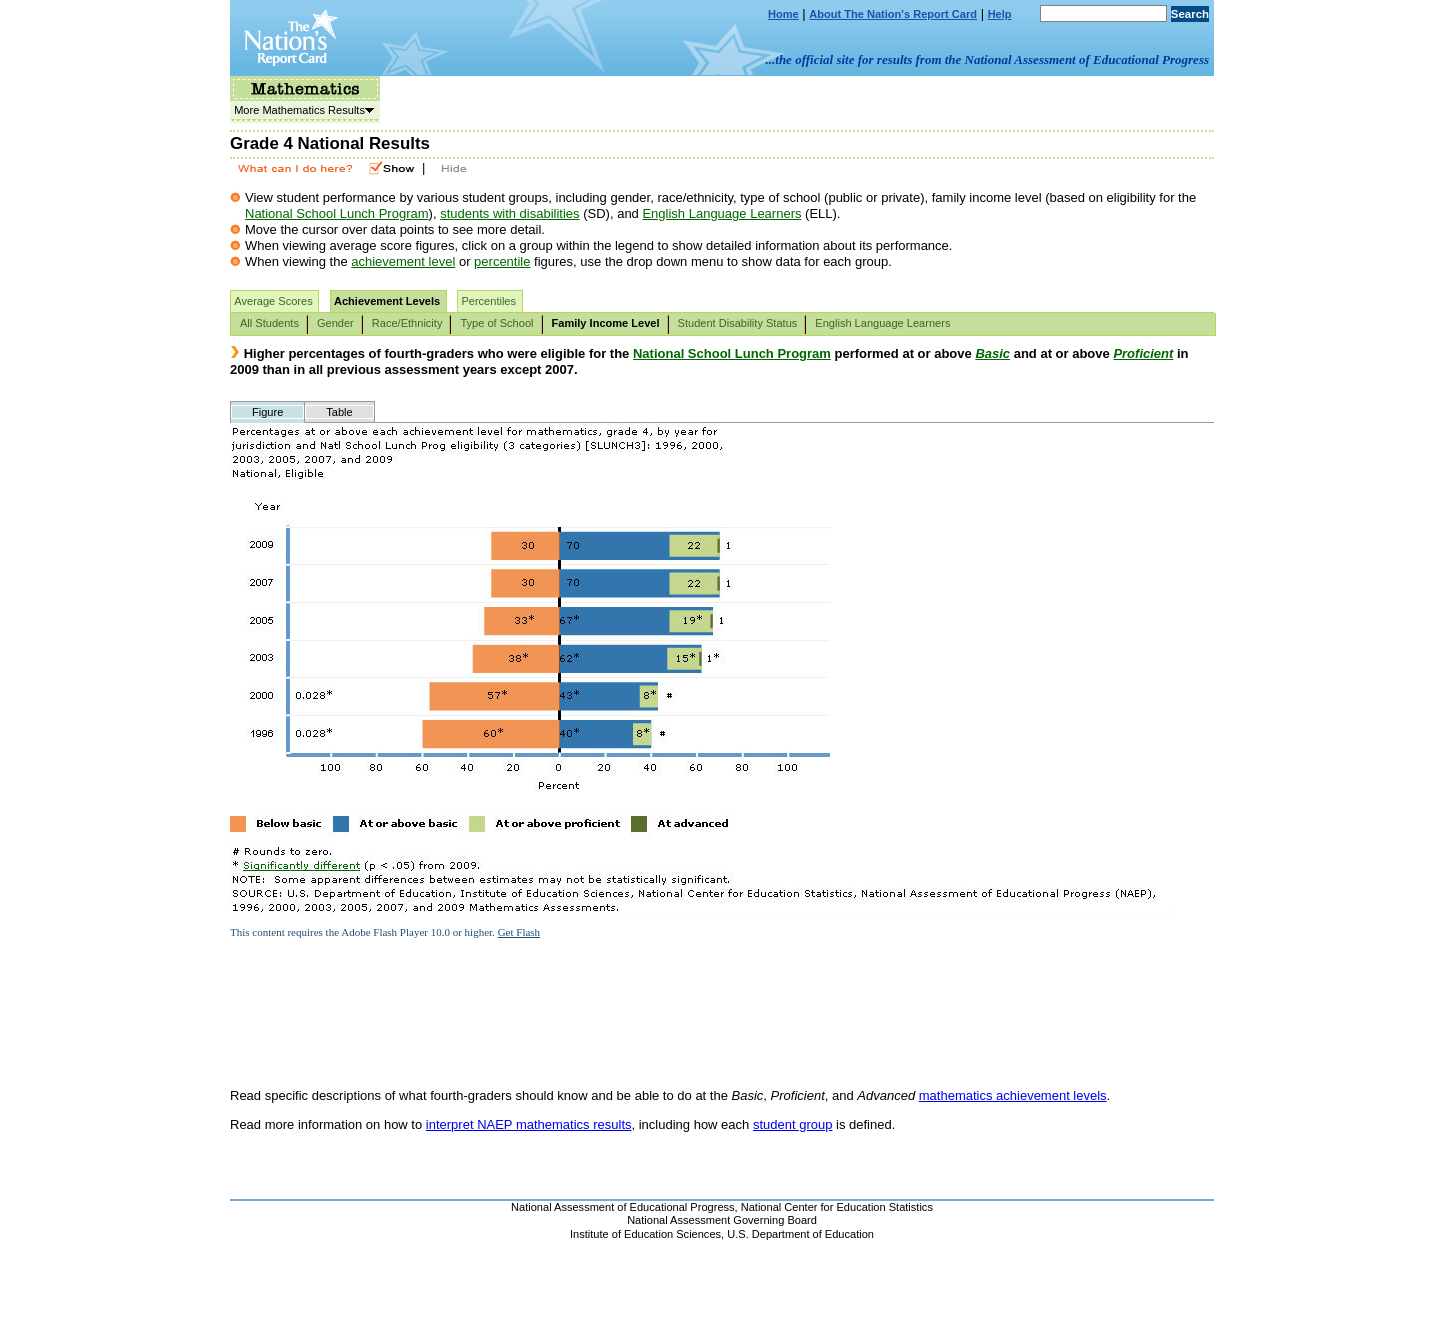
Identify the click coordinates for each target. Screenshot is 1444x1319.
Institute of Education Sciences (645, 1234)
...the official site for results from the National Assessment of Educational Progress (987, 59)
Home (783, 14)
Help (1000, 14)
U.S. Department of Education (800, 1234)
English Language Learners (721, 213)
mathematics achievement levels (1013, 1095)
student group (793, 1124)
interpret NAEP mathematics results (529, 1124)
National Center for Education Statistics (837, 1207)
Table (339, 412)
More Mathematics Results (302, 110)
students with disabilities (509, 213)
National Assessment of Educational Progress (623, 1207)
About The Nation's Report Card (893, 14)
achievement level (403, 261)
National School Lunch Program (337, 213)
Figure (267, 412)
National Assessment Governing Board (722, 1220)
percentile (502, 261)
